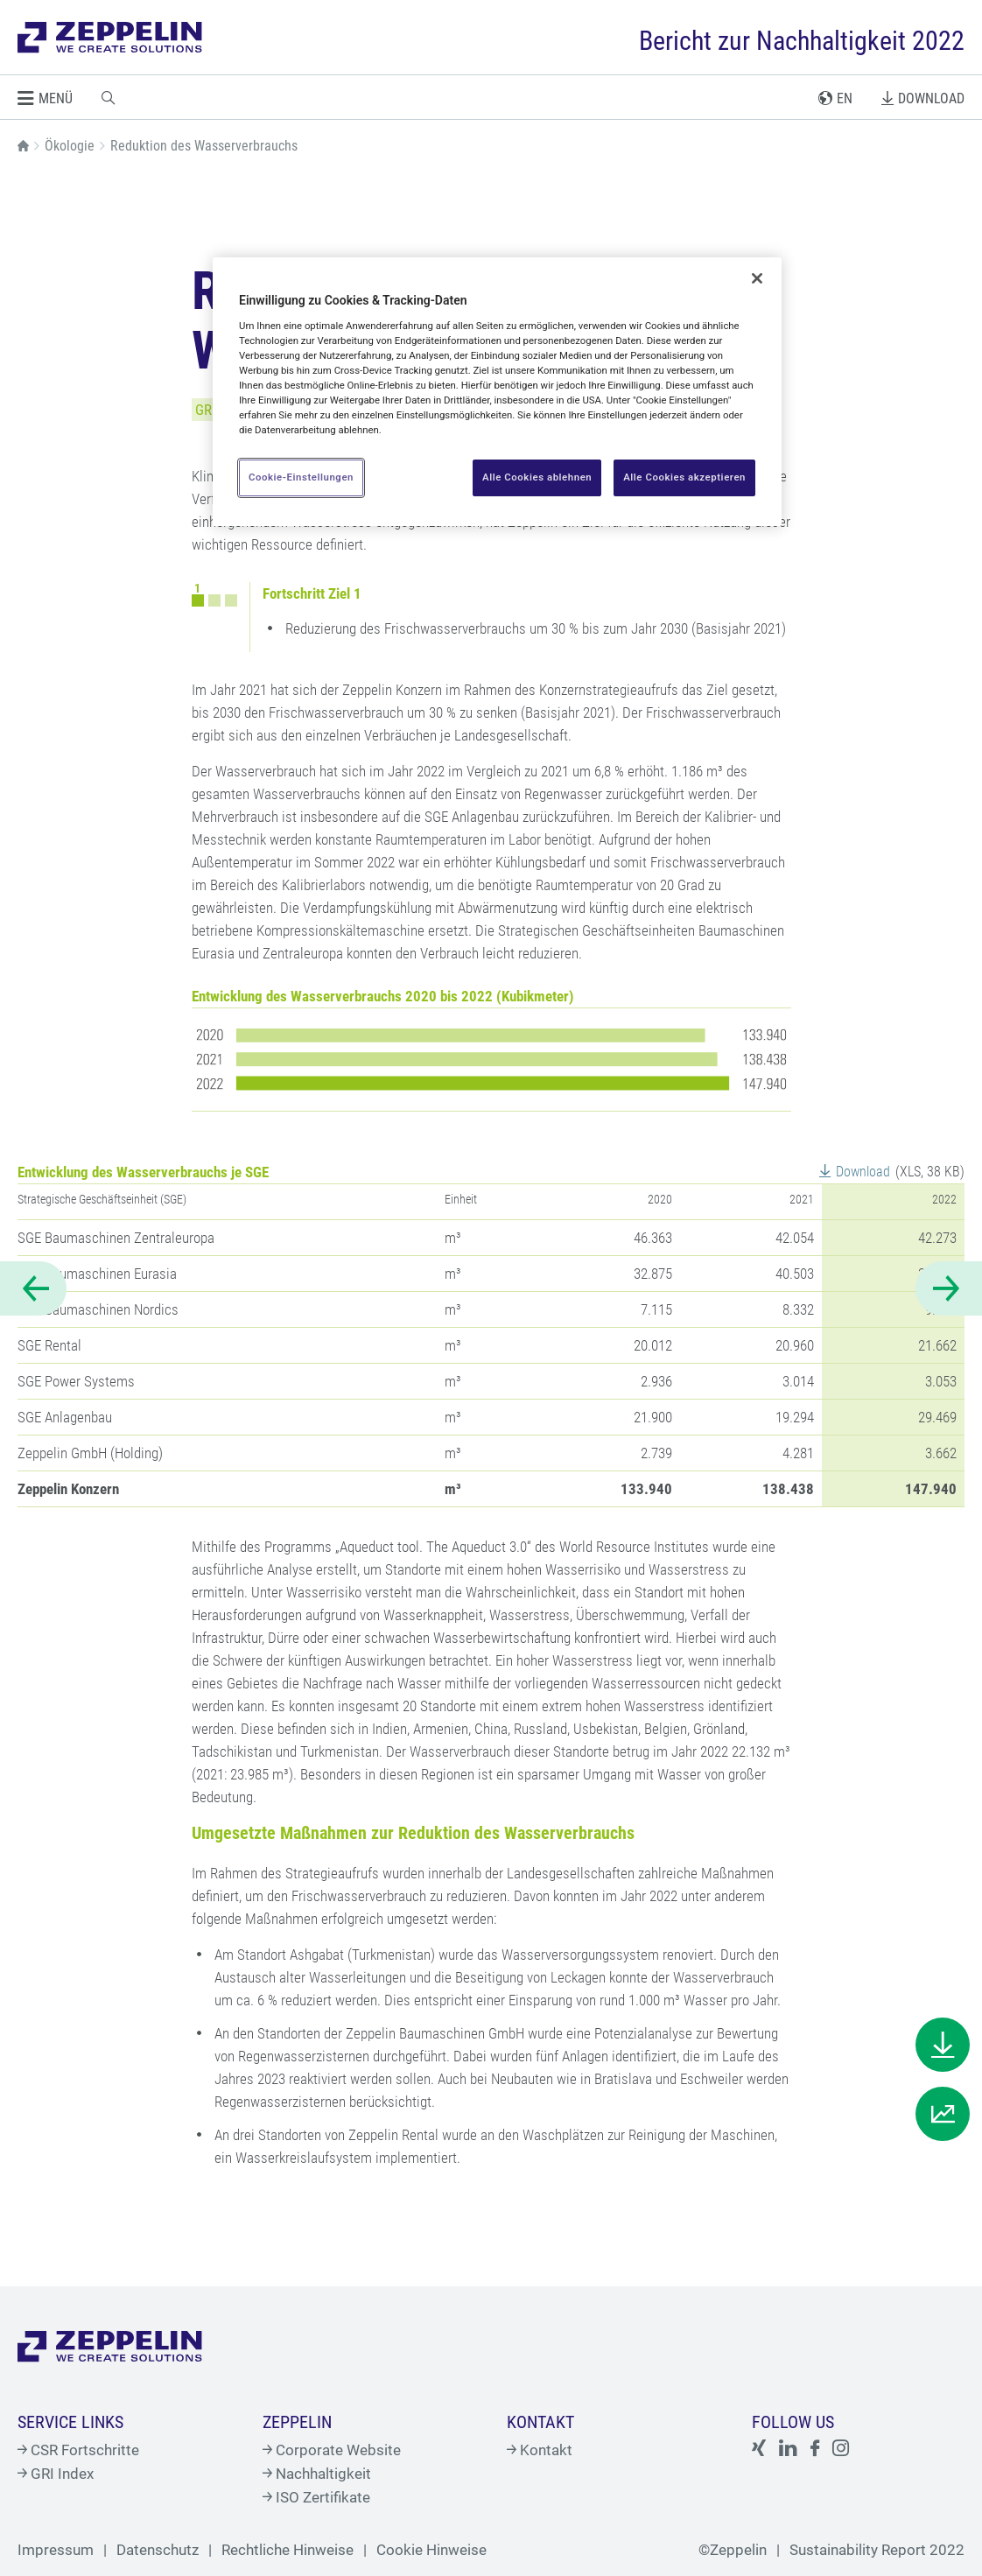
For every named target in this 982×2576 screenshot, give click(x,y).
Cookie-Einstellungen (301, 477)
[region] (497, 391)
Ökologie (70, 145)
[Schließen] (757, 278)
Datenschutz (157, 2549)
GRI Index (56, 2473)
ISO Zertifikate (316, 2497)
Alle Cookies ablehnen (536, 477)
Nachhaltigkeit (317, 2473)
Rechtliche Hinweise (287, 2549)
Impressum (56, 2549)
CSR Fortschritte (78, 2450)
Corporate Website (332, 2450)
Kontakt (539, 2450)
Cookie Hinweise (431, 2549)
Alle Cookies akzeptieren (684, 477)
